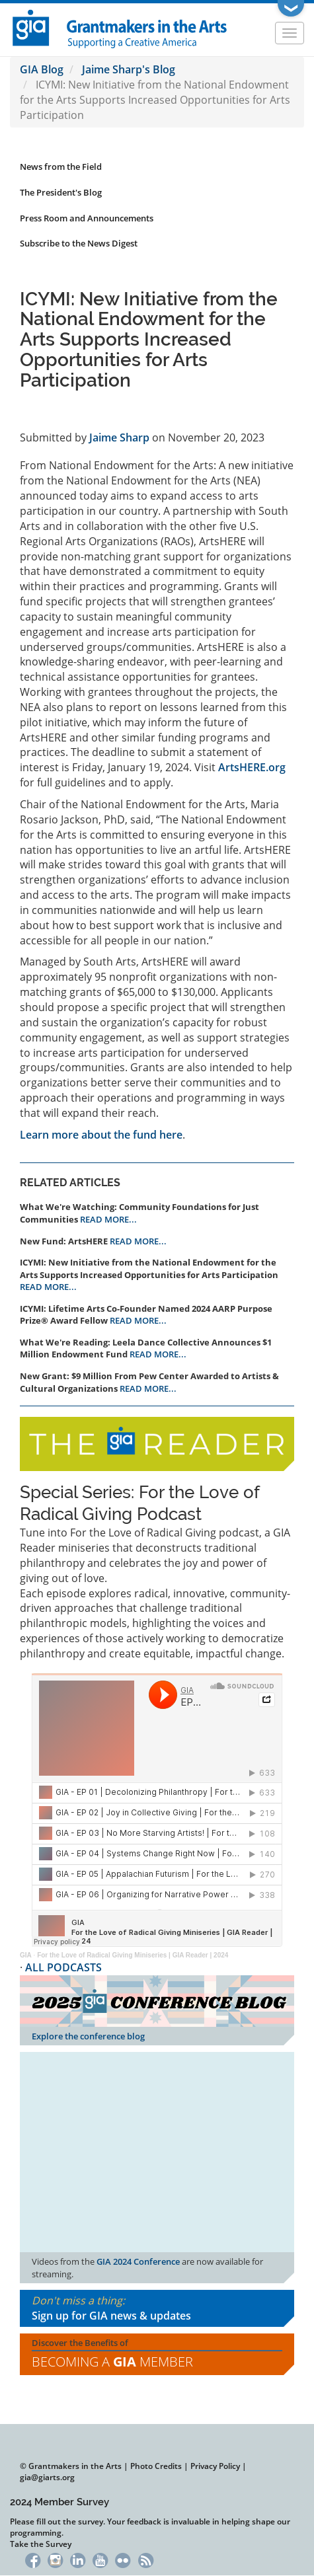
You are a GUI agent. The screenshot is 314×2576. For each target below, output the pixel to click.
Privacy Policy (215, 2466)
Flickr (123, 2559)
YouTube (100, 2559)
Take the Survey (40, 2544)
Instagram (55, 2559)
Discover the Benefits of (157, 2354)
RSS (145, 2559)
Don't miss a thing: (157, 2308)
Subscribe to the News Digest (78, 243)
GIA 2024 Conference (138, 2261)
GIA (26, 1955)
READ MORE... (108, 1219)
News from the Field (61, 166)
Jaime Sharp (119, 437)
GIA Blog (41, 69)
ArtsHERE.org (252, 767)
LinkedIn (77, 2559)
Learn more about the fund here (101, 1134)
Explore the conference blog (88, 2036)
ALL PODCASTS (63, 1967)
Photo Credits (156, 2466)
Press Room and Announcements (86, 218)
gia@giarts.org (47, 2477)
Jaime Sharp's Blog (128, 69)
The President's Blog (61, 192)
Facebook (32, 2559)
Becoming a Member (112, 2361)
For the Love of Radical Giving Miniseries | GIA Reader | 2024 (132, 1955)
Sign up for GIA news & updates (111, 2315)
